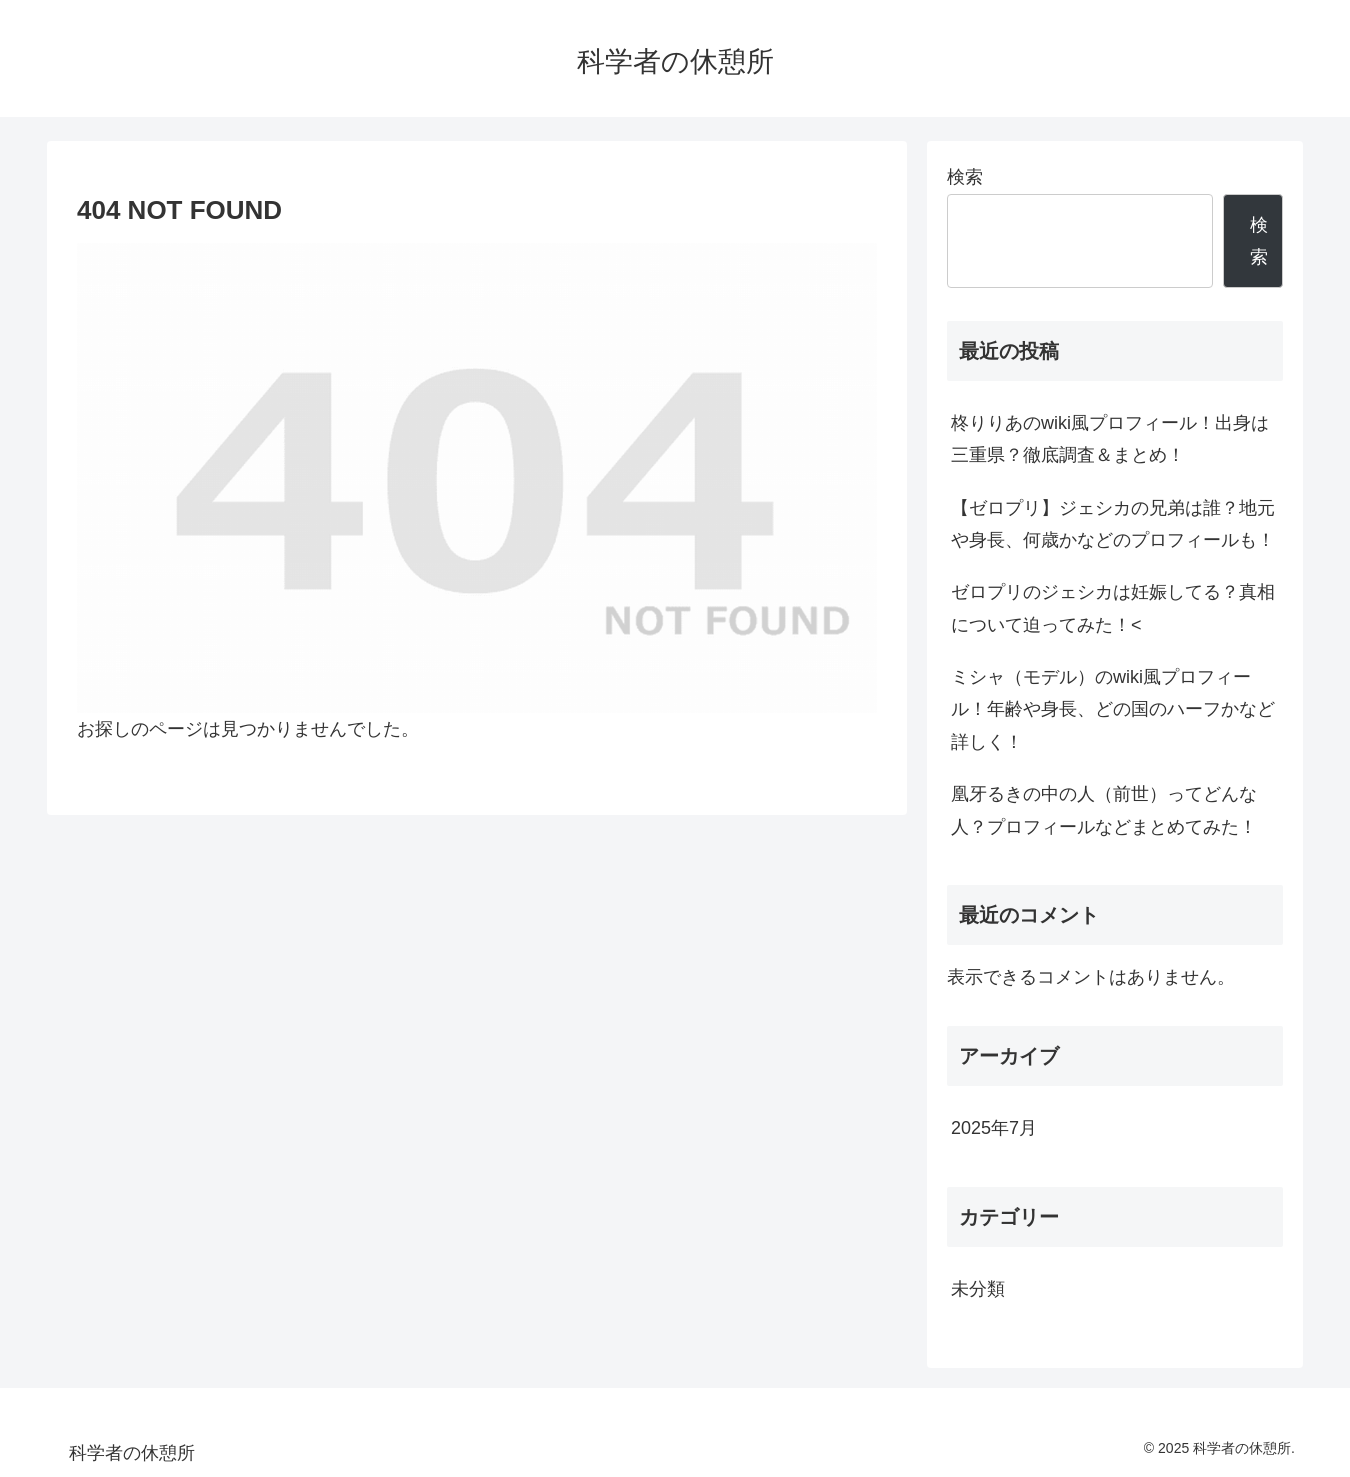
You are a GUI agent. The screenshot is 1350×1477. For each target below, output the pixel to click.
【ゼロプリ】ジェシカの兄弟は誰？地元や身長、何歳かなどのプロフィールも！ (1113, 524)
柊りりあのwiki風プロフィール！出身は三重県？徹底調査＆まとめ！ (1110, 439)
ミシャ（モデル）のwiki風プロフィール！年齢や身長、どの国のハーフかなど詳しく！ (1113, 709)
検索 (965, 177)
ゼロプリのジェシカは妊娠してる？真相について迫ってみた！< (1113, 608)
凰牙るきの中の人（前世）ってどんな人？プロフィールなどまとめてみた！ (1104, 810)
